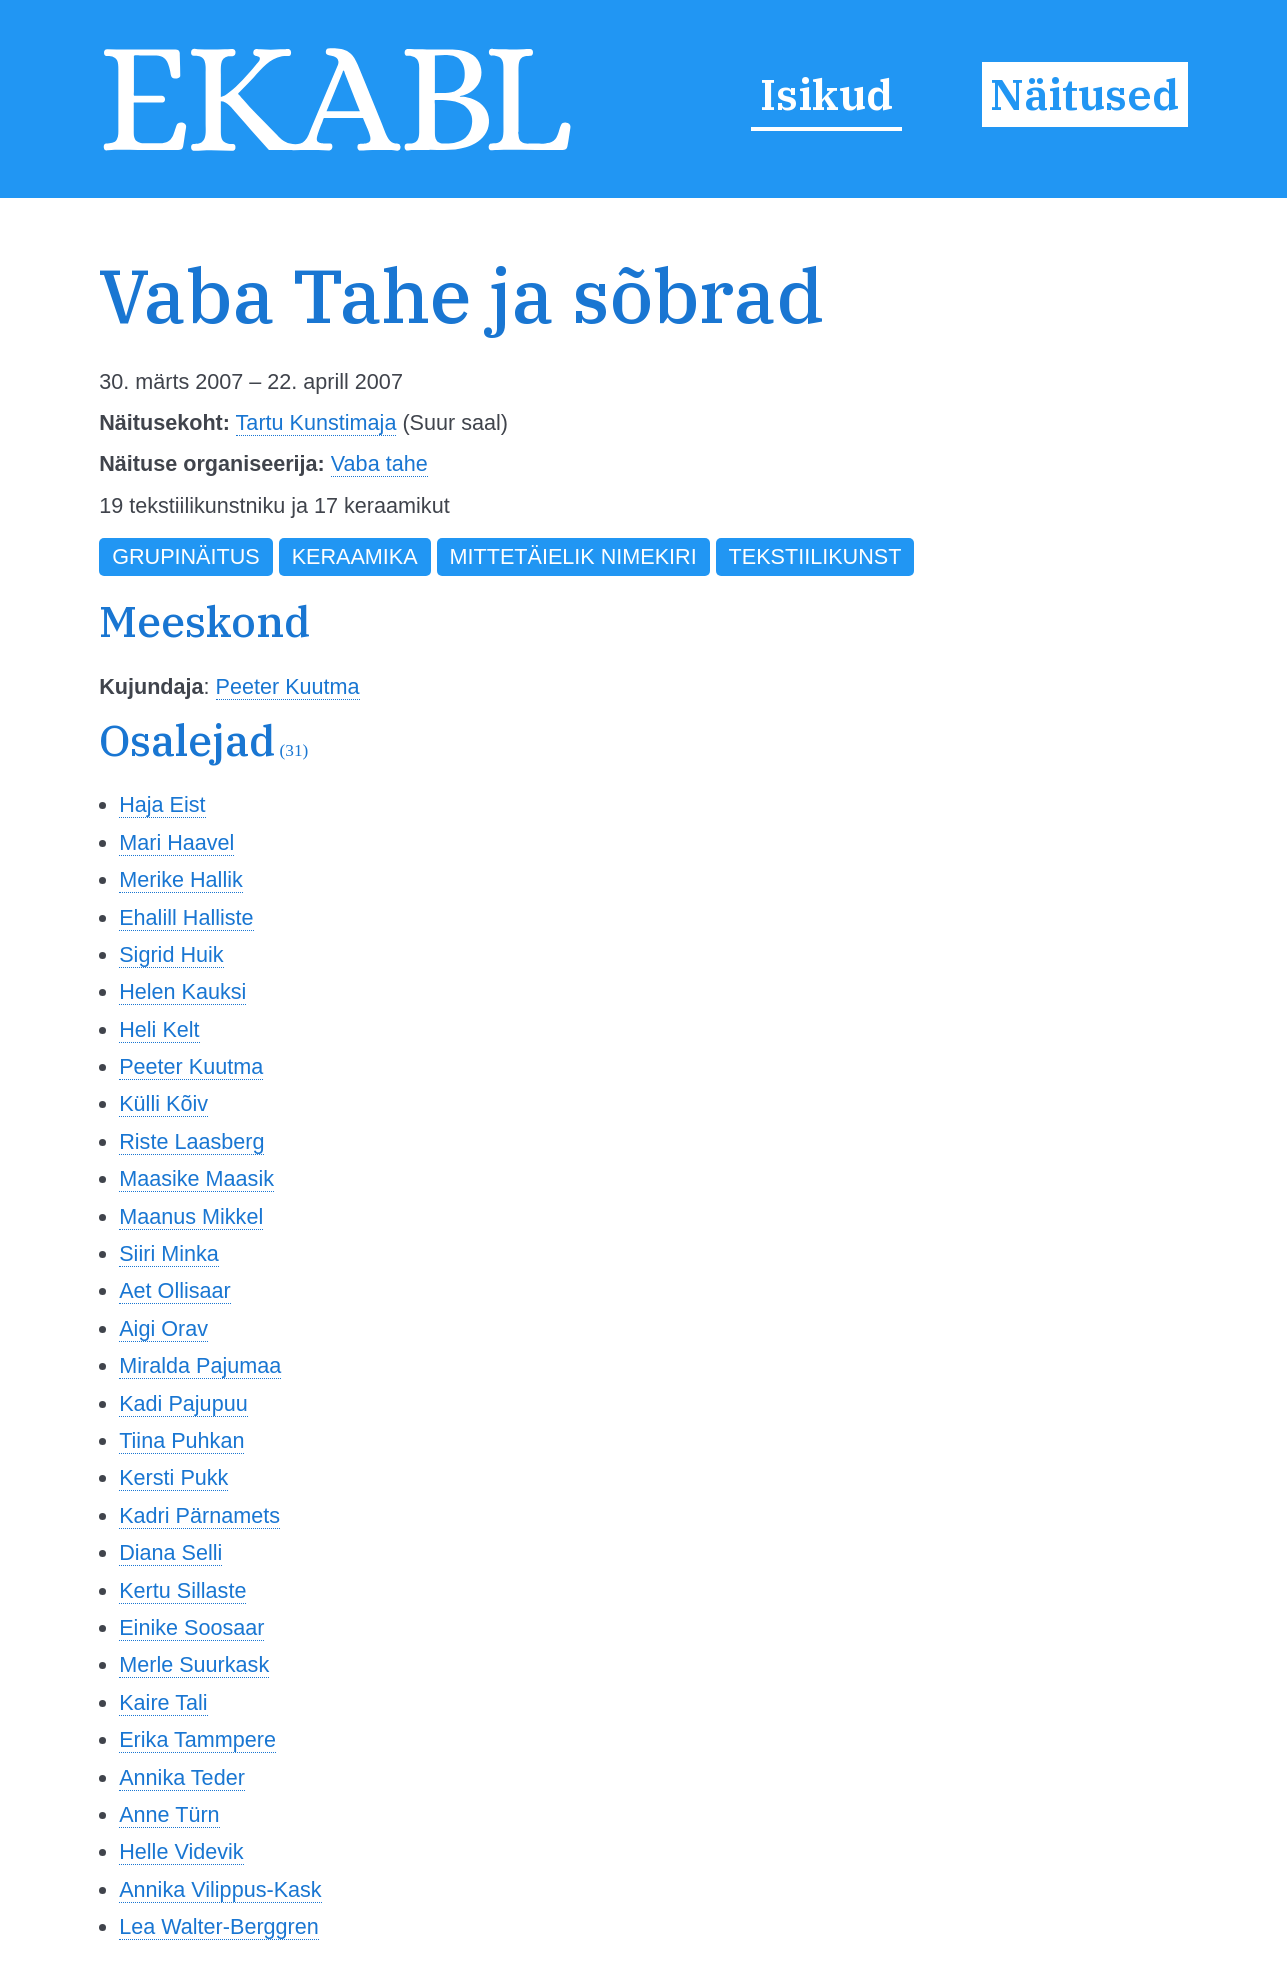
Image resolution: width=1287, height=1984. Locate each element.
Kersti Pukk (173, 1477)
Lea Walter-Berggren (219, 1926)
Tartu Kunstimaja (316, 422)
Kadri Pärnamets (199, 1515)
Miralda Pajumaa (200, 1365)
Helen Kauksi (182, 991)
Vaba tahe (379, 463)
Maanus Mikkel (191, 1216)
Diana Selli (170, 1552)
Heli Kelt (159, 1029)
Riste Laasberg (191, 1141)
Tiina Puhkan (181, 1440)
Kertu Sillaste (182, 1590)
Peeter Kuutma (288, 686)
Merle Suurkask (194, 1664)
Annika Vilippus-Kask (220, 1889)
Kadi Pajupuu (183, 1403)
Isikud (826, 95)
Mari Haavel (176, 842)
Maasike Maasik (196, 1178)
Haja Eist (162, 804)
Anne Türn (169, 1814)
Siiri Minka (169, 1253)
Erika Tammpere (197, 1739)
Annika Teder (182, 1777)
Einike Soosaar (191, 1627)
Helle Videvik (181, 1851)
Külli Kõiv (163, 1103)
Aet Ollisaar (175, 1290)
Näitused (1084, 95)
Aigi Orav (163, 1328)
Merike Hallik (181, 879)
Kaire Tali (163, 1702)
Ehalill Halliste (186, 917)
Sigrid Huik (171, 954)
